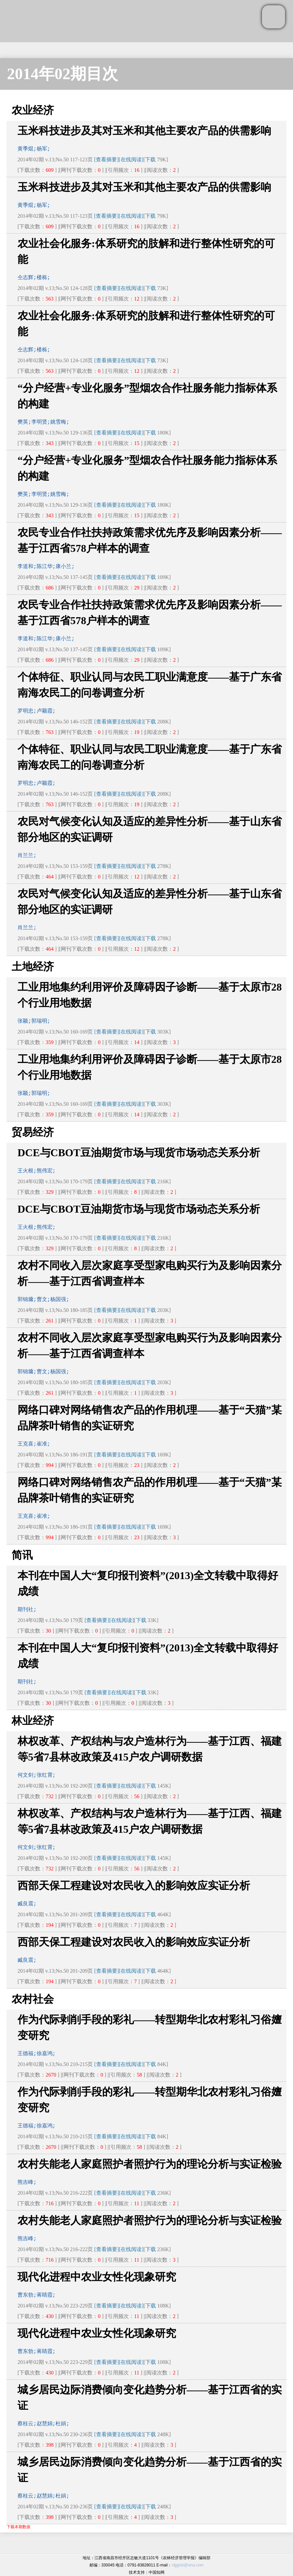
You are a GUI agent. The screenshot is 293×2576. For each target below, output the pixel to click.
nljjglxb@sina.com (187, 2565)
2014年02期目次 (62, 73)
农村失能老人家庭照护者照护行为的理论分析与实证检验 (150, 2164)
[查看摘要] (106, 159)
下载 (150, 159)
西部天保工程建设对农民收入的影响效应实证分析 (134, 1886)
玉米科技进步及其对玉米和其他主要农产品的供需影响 (144, 131)
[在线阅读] (131, 159)
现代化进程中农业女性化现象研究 (97, 2277)
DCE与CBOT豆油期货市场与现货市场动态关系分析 (139, 1153)
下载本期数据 (18, 2527)
